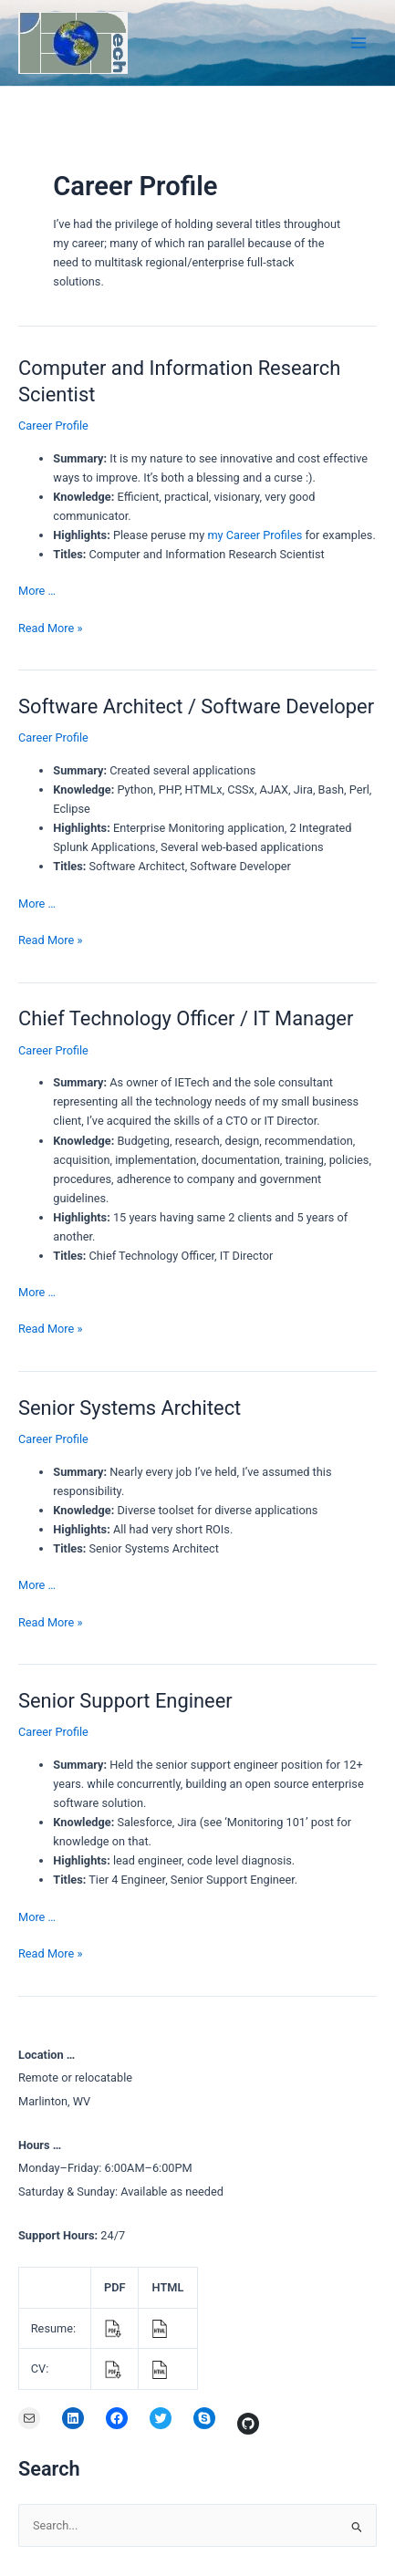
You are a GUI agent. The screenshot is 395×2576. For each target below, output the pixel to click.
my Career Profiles (254, 535)
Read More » (50, 628)
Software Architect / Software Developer (196, 706)
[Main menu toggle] (359, 42)
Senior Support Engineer (125, 1700)
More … (37, 590)
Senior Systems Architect (129, 1408)
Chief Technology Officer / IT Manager (185, 1018)
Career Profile (53, 425)
